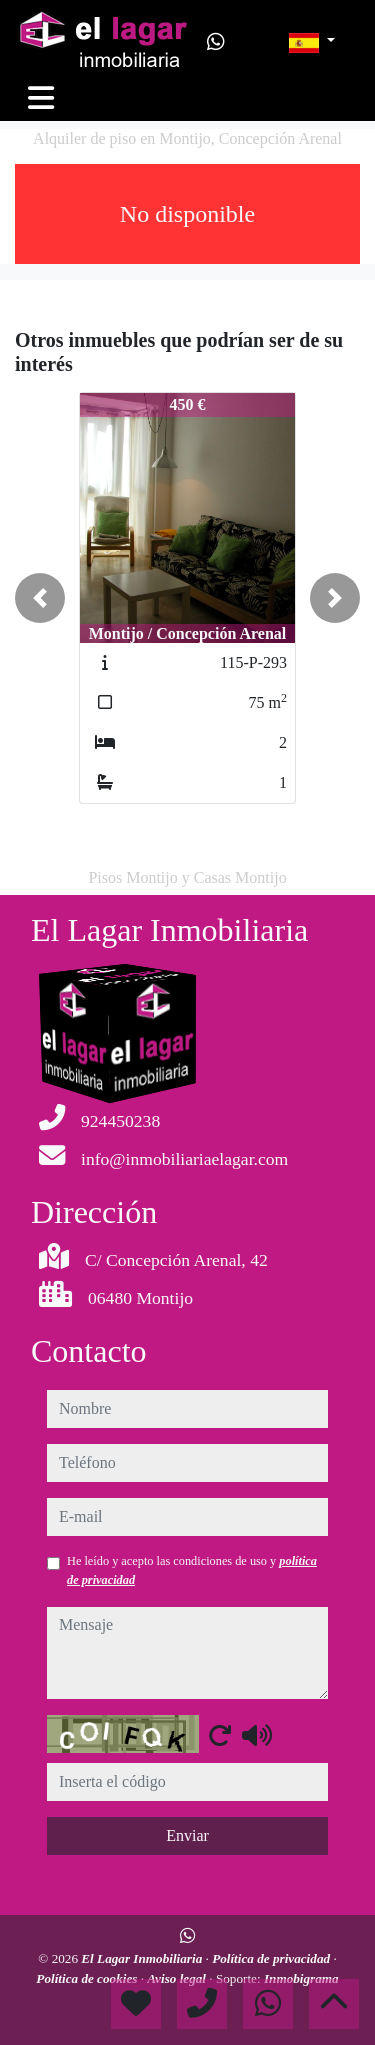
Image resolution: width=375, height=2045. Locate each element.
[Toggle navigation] (41, 98)
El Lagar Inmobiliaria (143, 1958)
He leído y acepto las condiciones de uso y (192, 1570)
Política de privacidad (272, 1958)
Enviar (187, 1835)
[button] (40, 598)
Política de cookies (88, 1978)
